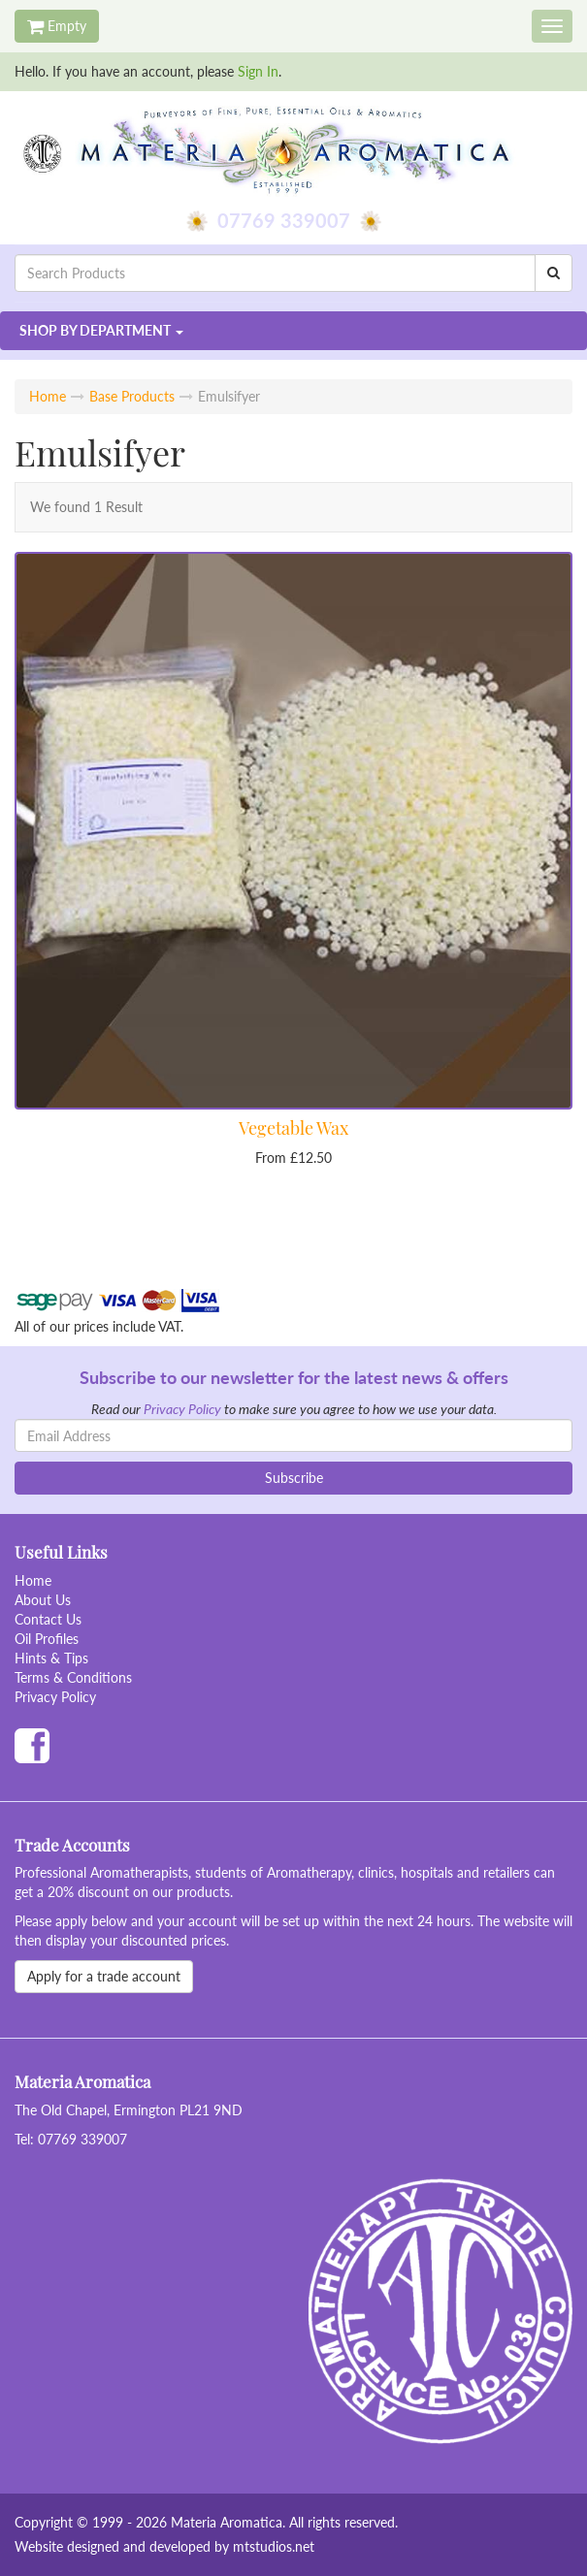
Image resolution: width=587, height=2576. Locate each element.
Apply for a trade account (103, 1976)
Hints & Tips (51, 1658)
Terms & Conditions (73, 1677)
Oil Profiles (47, 1638)
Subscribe (294, 1477)
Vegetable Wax (293, 1128)
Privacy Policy (182, 1409)
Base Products (132, 396)
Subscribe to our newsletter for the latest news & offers (294, 1377)
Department (95, 330)
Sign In (258, 71)
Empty (56, 25)
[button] (293, 330)
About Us (43, 1600)
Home (47, 396)
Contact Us (48, 1619)
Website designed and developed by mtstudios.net (164, 2546)
